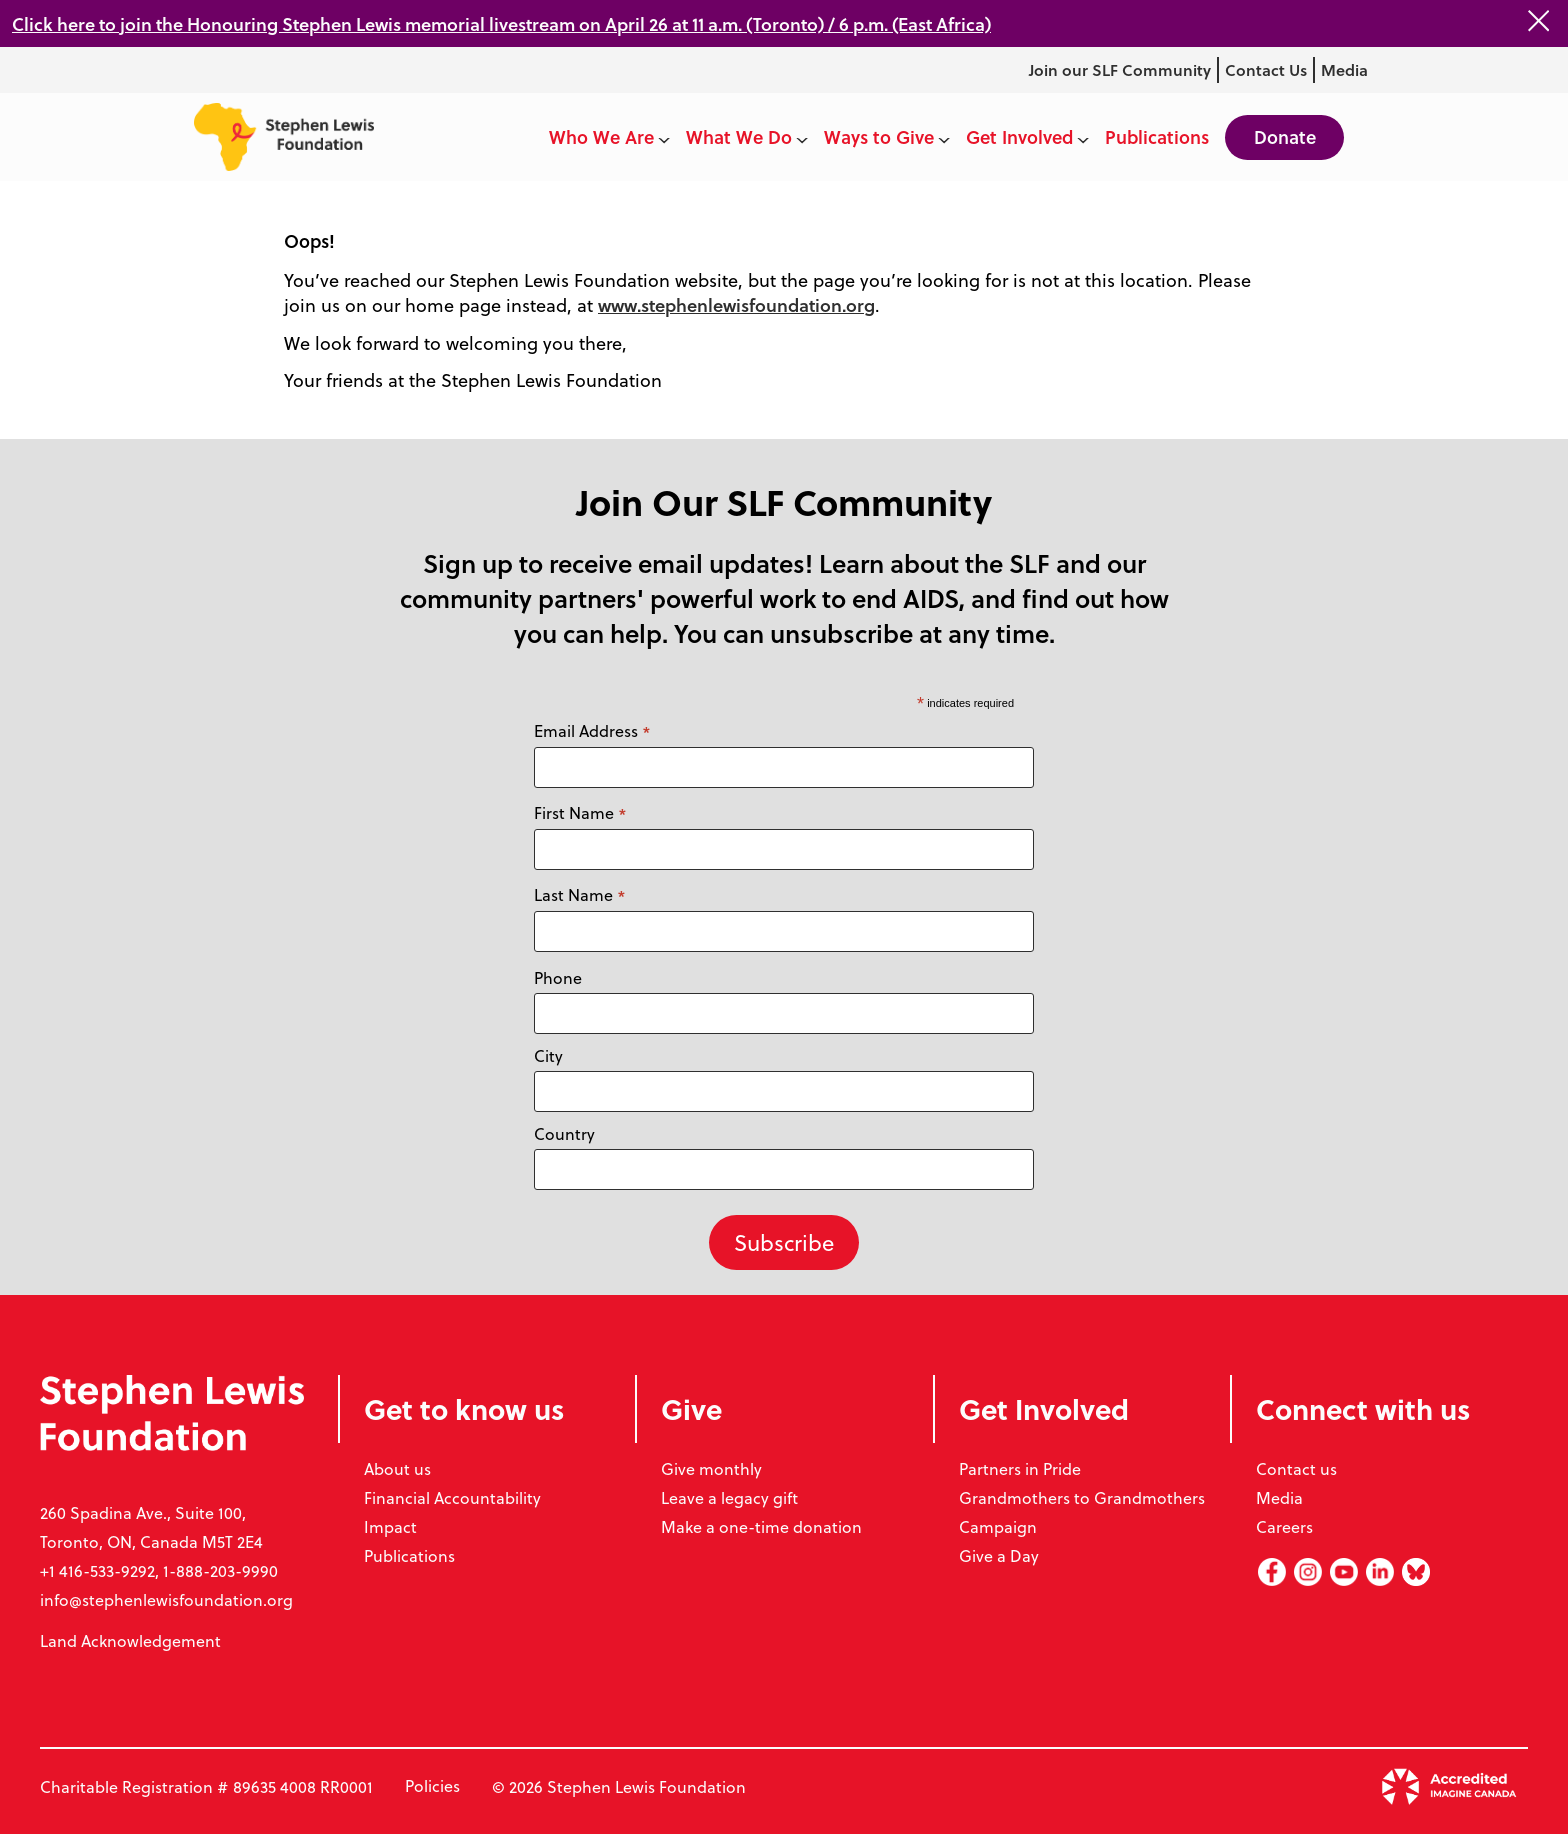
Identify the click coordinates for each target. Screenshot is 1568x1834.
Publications (409, 1555)
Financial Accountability (452, 1497)
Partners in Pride (1020, 1468)
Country (564, 1133)
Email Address (592, 731)
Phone (558, 977)
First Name (580, 813)
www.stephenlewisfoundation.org (740, 305)
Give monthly (711, 1468)
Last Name (580, 895)
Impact (390, 1526)
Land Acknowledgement (130, 1640)
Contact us (1296, 1468)
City (548, 1055)
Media (1344, 69)
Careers (1284, 1526)
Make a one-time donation (761, 1526)
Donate (1283, 137)
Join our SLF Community (1119, 69)
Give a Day (999, 1555)
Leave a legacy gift (729, 1497)
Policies (432, 1786)
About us (397, 1468)
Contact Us (1265, 69)
